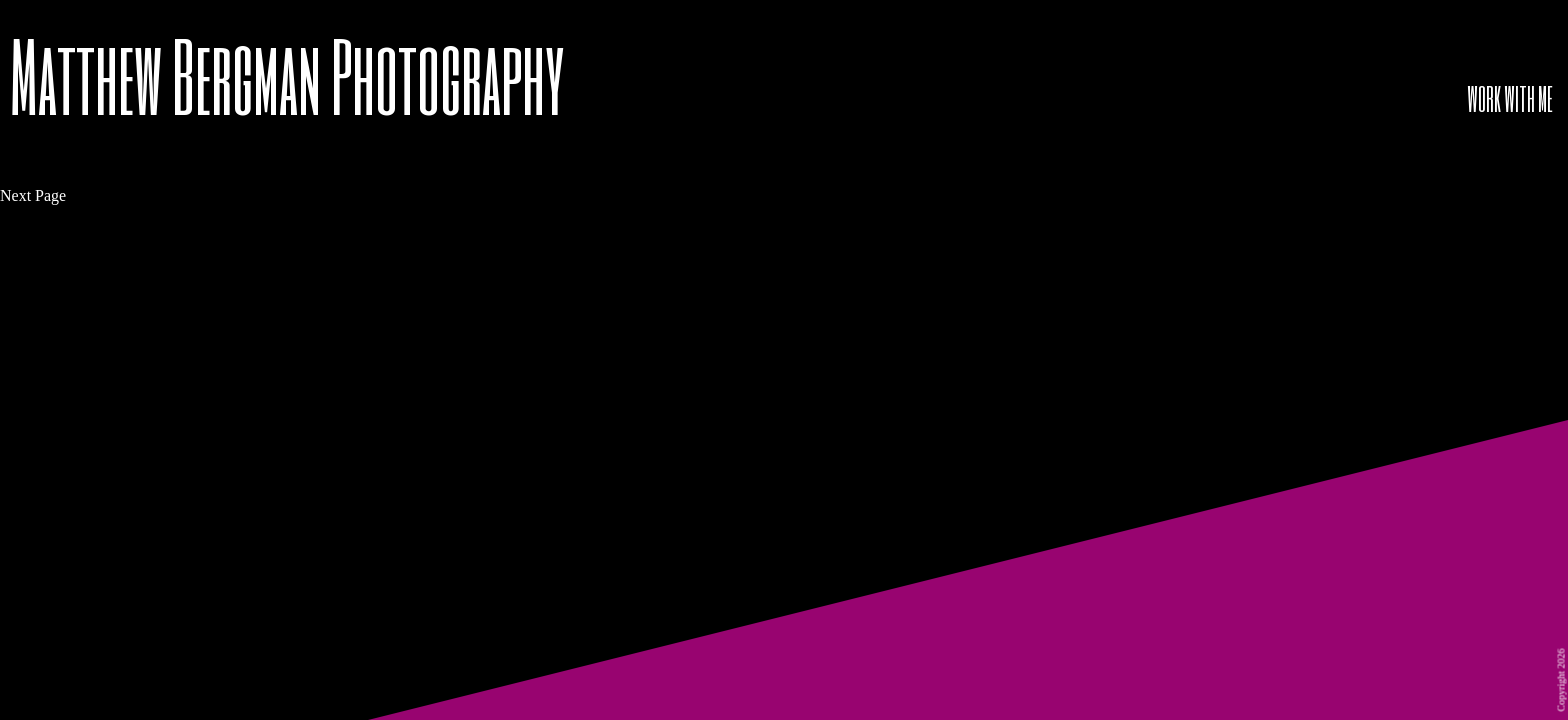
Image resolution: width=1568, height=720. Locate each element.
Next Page (33, 195)
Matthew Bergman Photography (287, 75)
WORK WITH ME (1510, 98)
